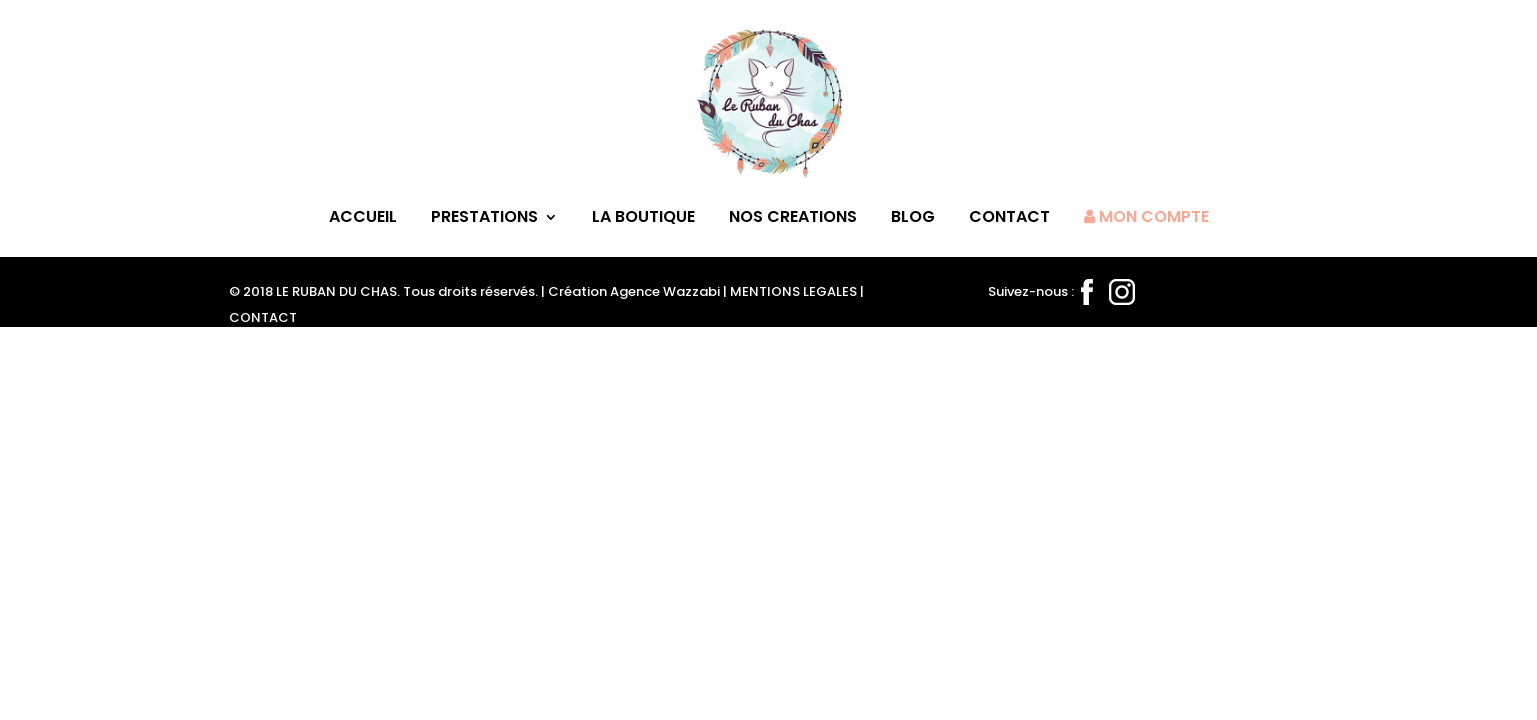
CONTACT (1009, 219)
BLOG (913, 219)
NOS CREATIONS (793, 219)
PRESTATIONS (484, 219)
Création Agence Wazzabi (634, 291)
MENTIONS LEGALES (793, 291)
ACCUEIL (363, 219)
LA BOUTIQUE (643, 219)
